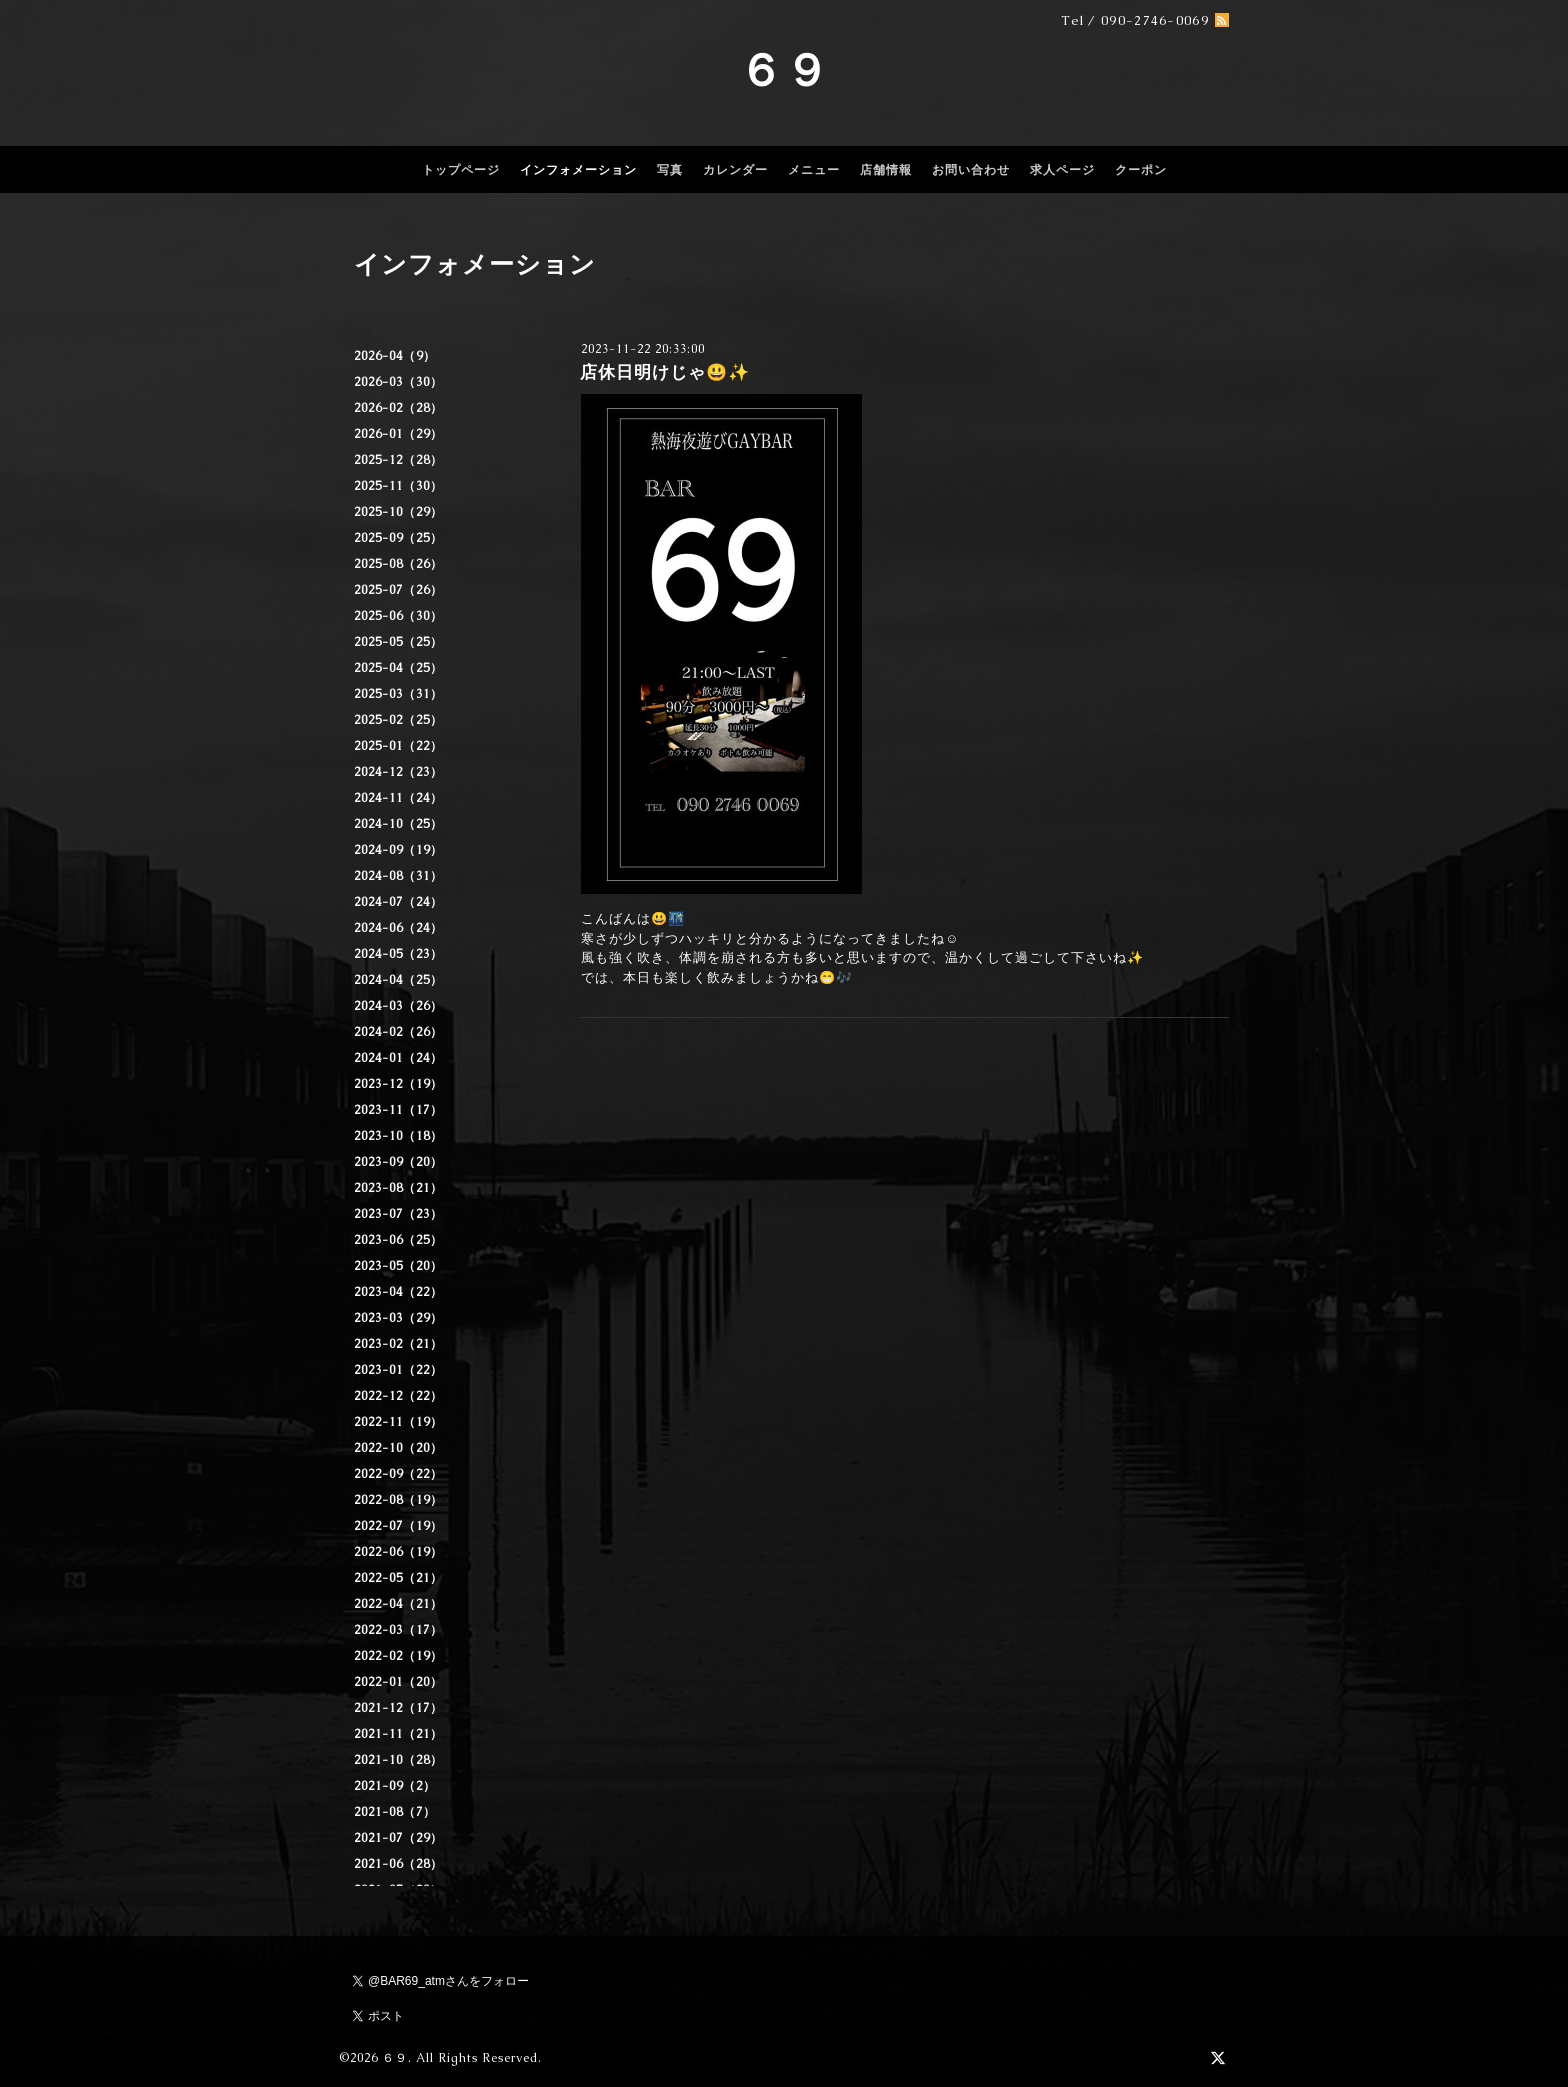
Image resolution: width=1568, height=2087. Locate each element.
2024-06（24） (398, 928)
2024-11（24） (398, 798)
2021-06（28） (398, 1864)
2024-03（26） (398, 1006)
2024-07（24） (398, 902)
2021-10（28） (398, 1760)
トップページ (461, 170)
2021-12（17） (398, 1708)
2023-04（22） (398, 1292)
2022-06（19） (398, 1552)
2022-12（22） (398, 1396)
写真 (670, 170)
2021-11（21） (398, 1734)
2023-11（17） (398, 1110)
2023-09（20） (398, 1162)
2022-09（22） (398, 1474)
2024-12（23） (398, 772)
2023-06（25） (398, 1240)
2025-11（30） (398, 486)
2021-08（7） (395, 1812)
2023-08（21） (398, 1188)
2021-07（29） (398, 1838)
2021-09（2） (395, 1786)
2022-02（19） (398, 1656)
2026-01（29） (398, 434)
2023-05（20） (398, 1266)
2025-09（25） (398, 538)
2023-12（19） (398, 1084)
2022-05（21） (398, 1578)
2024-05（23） (398, 954)
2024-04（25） (398, 980)
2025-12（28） (398, 460)
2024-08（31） (398, 876)
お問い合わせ (971, 170)
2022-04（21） (398, 1604)
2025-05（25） (398, 642)
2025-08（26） (398, 564)
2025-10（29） (398, 512)
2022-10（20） (398, 1448)
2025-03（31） (398, 694)
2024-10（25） (398, 824)
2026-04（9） (395, 356)
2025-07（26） (398, 590)
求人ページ (1062, 170)
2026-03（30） (398, 382)
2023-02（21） (398, 1344)
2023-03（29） (398, 1318)
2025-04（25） (398, 668)
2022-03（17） (398, 1630)
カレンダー (735, 170)
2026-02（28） (398, 408)
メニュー (814, 170)
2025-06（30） (398, 616)
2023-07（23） (398, 1214)
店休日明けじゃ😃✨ (665, 372)
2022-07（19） (398, 1526)
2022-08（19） (398, 1500)
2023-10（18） (398, 1136)
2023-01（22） (398, 1370)
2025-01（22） (398, 746)
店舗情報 (886, 170)
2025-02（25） (398, 720)
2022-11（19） (398, 1422)
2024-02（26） (398, 1032)
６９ (784, 70)
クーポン (1141, 170)
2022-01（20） (398, 1682)
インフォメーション (578, 170)
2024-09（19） (398, 850)
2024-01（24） (398, 1058)
